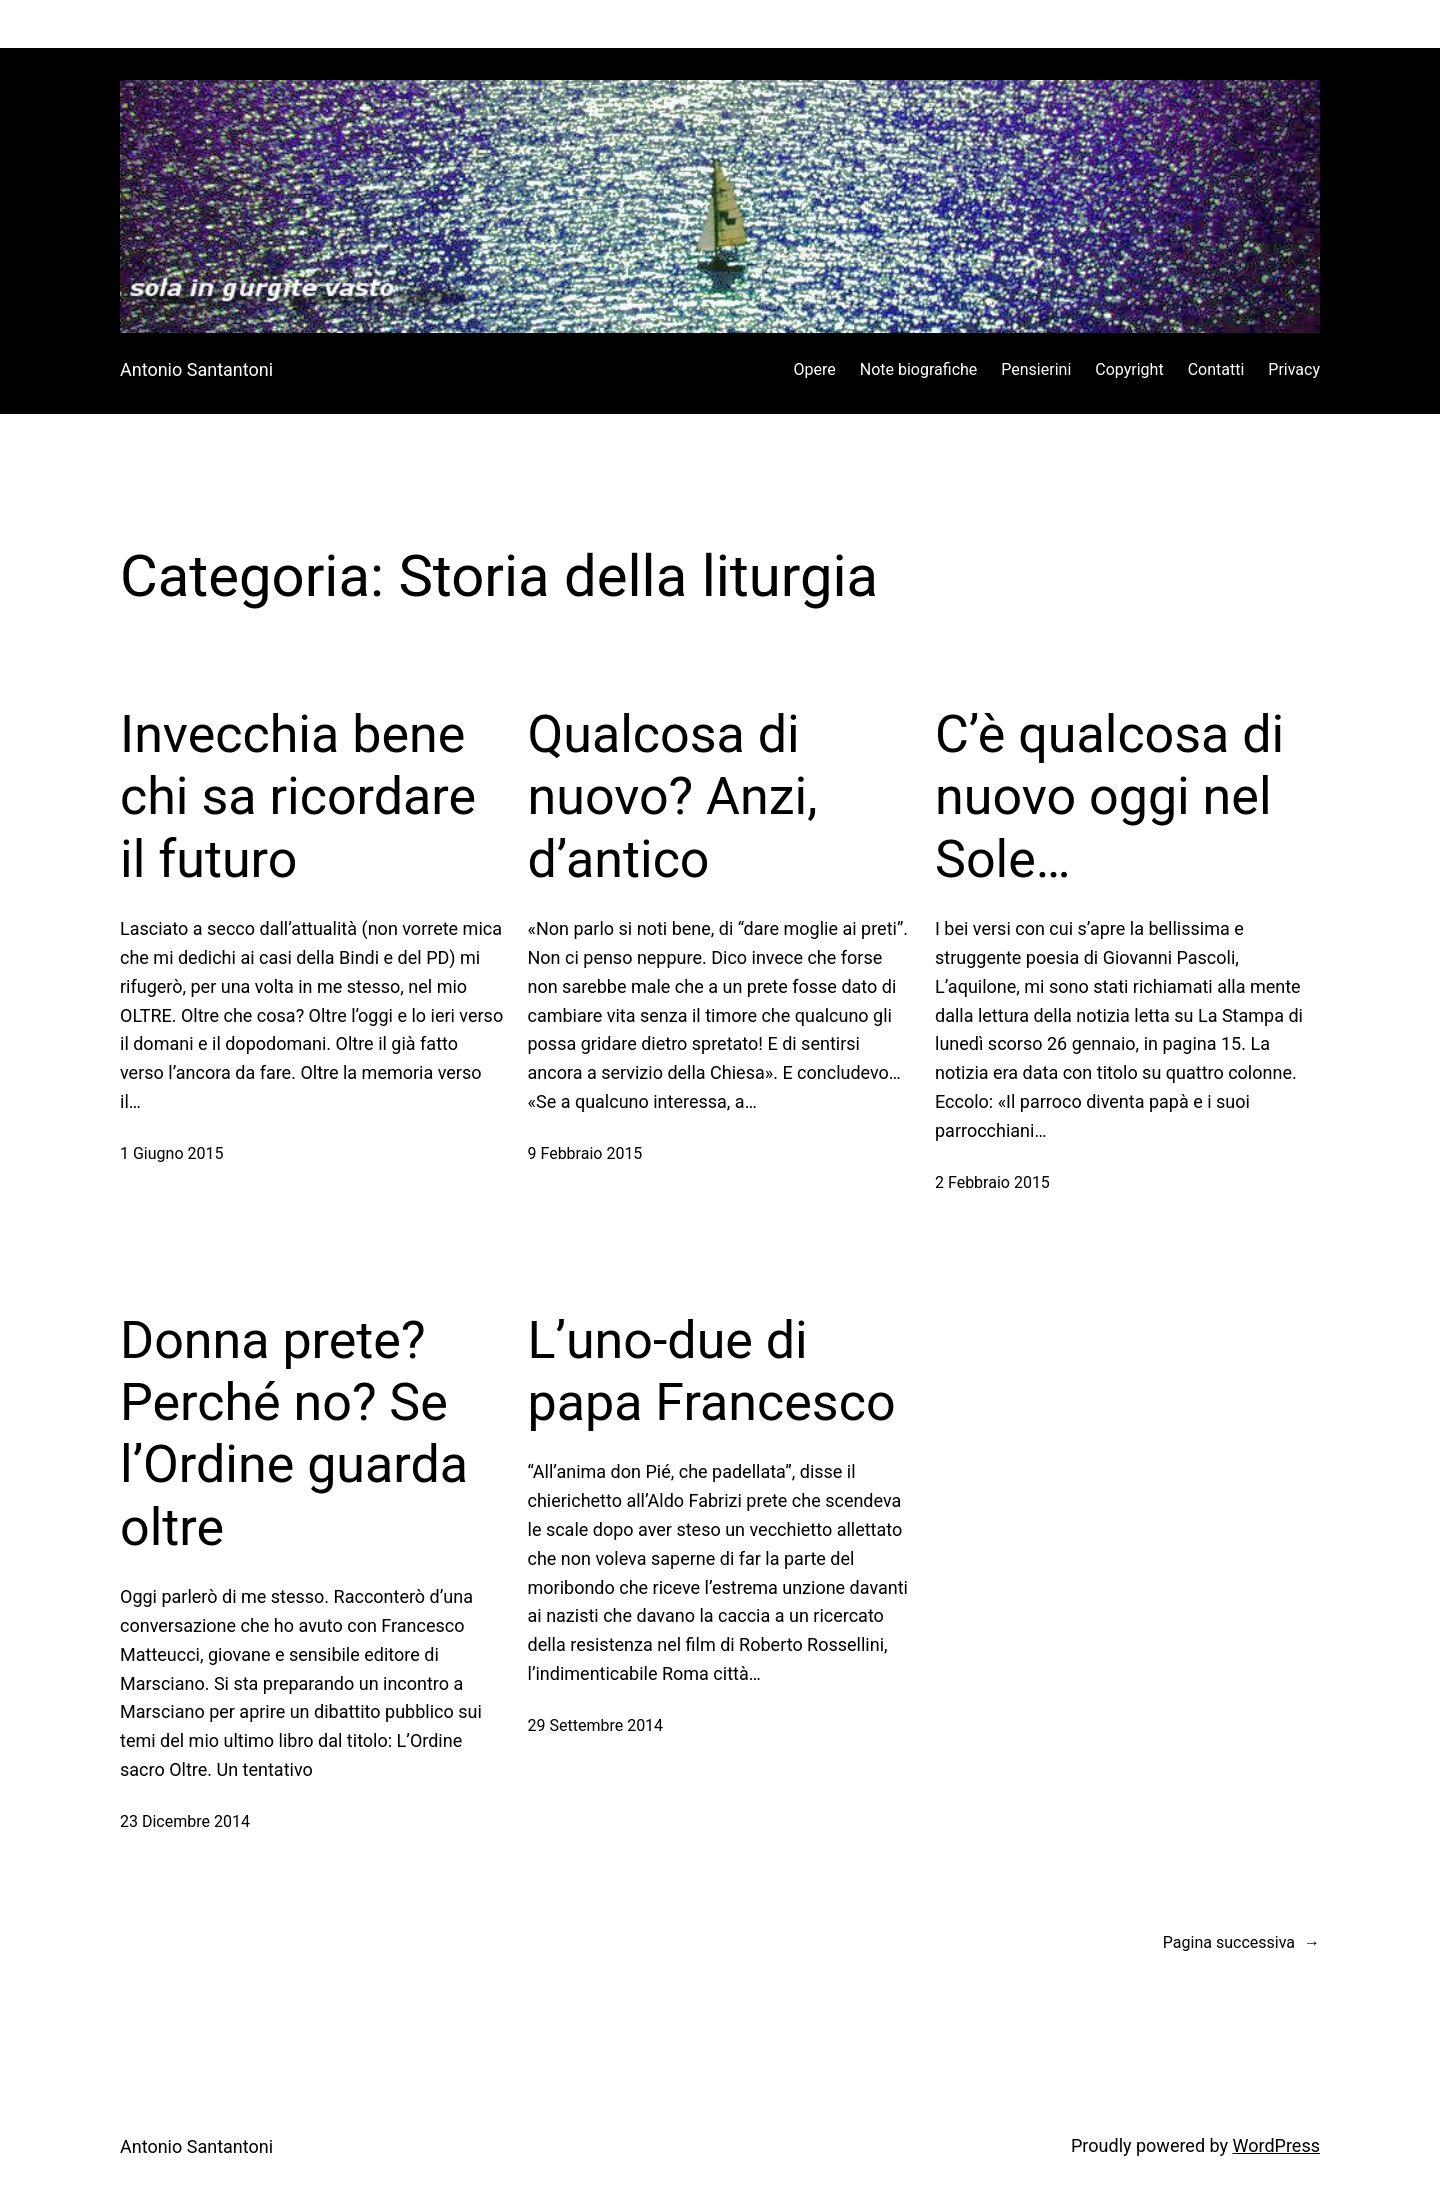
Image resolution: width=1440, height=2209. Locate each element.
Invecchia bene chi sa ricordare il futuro (298, 797)
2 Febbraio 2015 (992, 1182)
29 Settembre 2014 (596, 1725)
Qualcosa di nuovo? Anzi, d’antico (673, 797)
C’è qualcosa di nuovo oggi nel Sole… (1109, 797)
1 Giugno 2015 (171, 1153)
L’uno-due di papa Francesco (712, 1371)
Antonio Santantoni (196, 369)
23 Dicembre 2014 (185, 1821)
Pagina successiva (1241, 1943)
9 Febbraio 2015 (585, 1153)
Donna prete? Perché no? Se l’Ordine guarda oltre (294, 1434)
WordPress (1276, 2145)
